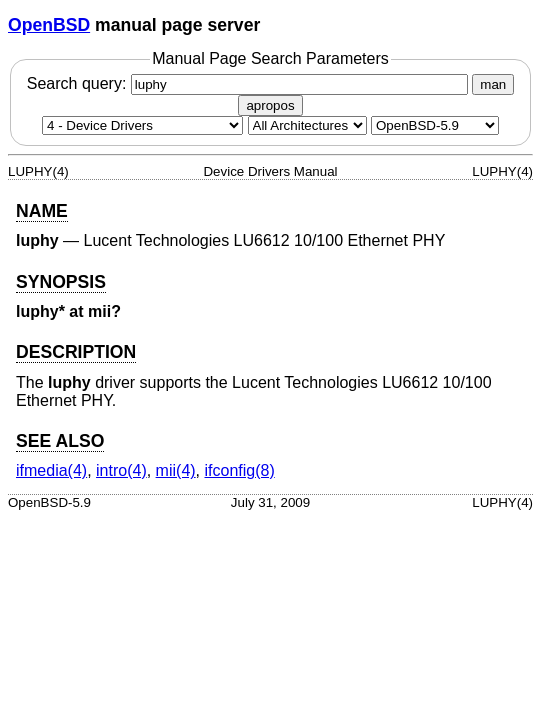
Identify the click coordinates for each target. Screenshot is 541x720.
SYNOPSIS (61, 282)
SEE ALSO (60, 441)
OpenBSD (49, 25)
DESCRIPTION (76, 352)
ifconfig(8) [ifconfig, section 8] (240, 470)
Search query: (250, 83)
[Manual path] (435, 125)
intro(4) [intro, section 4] (121, 470)
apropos (270, 105)
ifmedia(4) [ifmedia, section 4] (51, 470)
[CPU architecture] (307, 125)
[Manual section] (142, 125)
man (493, 84)
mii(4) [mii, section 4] (176, 470)
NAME (42, 211)
